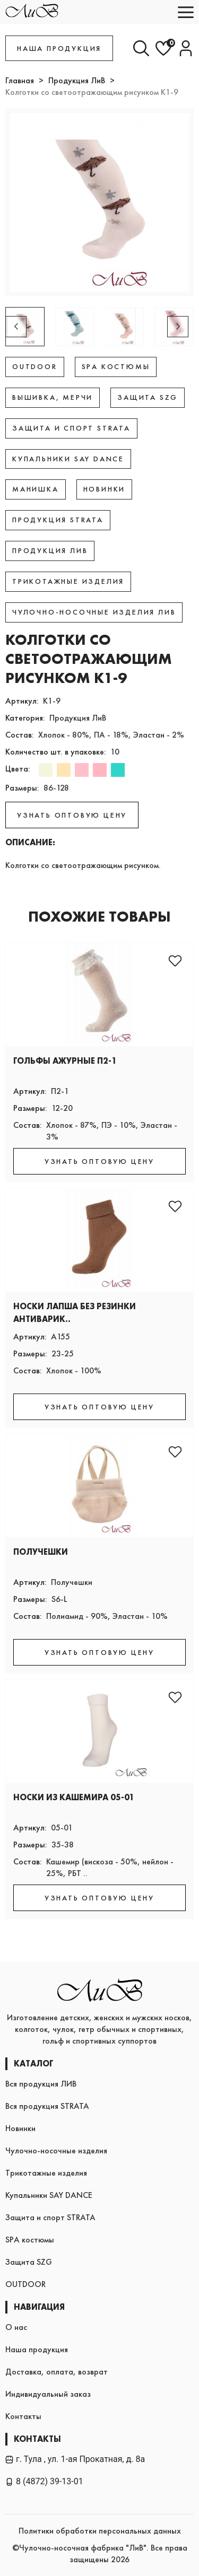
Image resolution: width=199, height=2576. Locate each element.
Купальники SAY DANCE (48, 2195)
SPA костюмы (29, 2239)
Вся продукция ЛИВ (40, 2083)
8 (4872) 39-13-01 (44, 2481)
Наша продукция (36, 2349)
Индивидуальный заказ (48, 2393)
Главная (19, 80)
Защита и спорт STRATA (50, 2217)
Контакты (23, 2416)
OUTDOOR (25, 2284)
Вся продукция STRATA (47, 2105)
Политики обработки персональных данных (100, 2530)
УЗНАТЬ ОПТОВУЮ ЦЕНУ (72, 815)
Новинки (20, 2128)
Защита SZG (28, 2261)
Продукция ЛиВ (76, 80)
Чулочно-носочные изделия (56, 2150)
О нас (16, 2327)
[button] (177, 326)
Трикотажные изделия (46, 2172)
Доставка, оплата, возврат (56, 2371)
